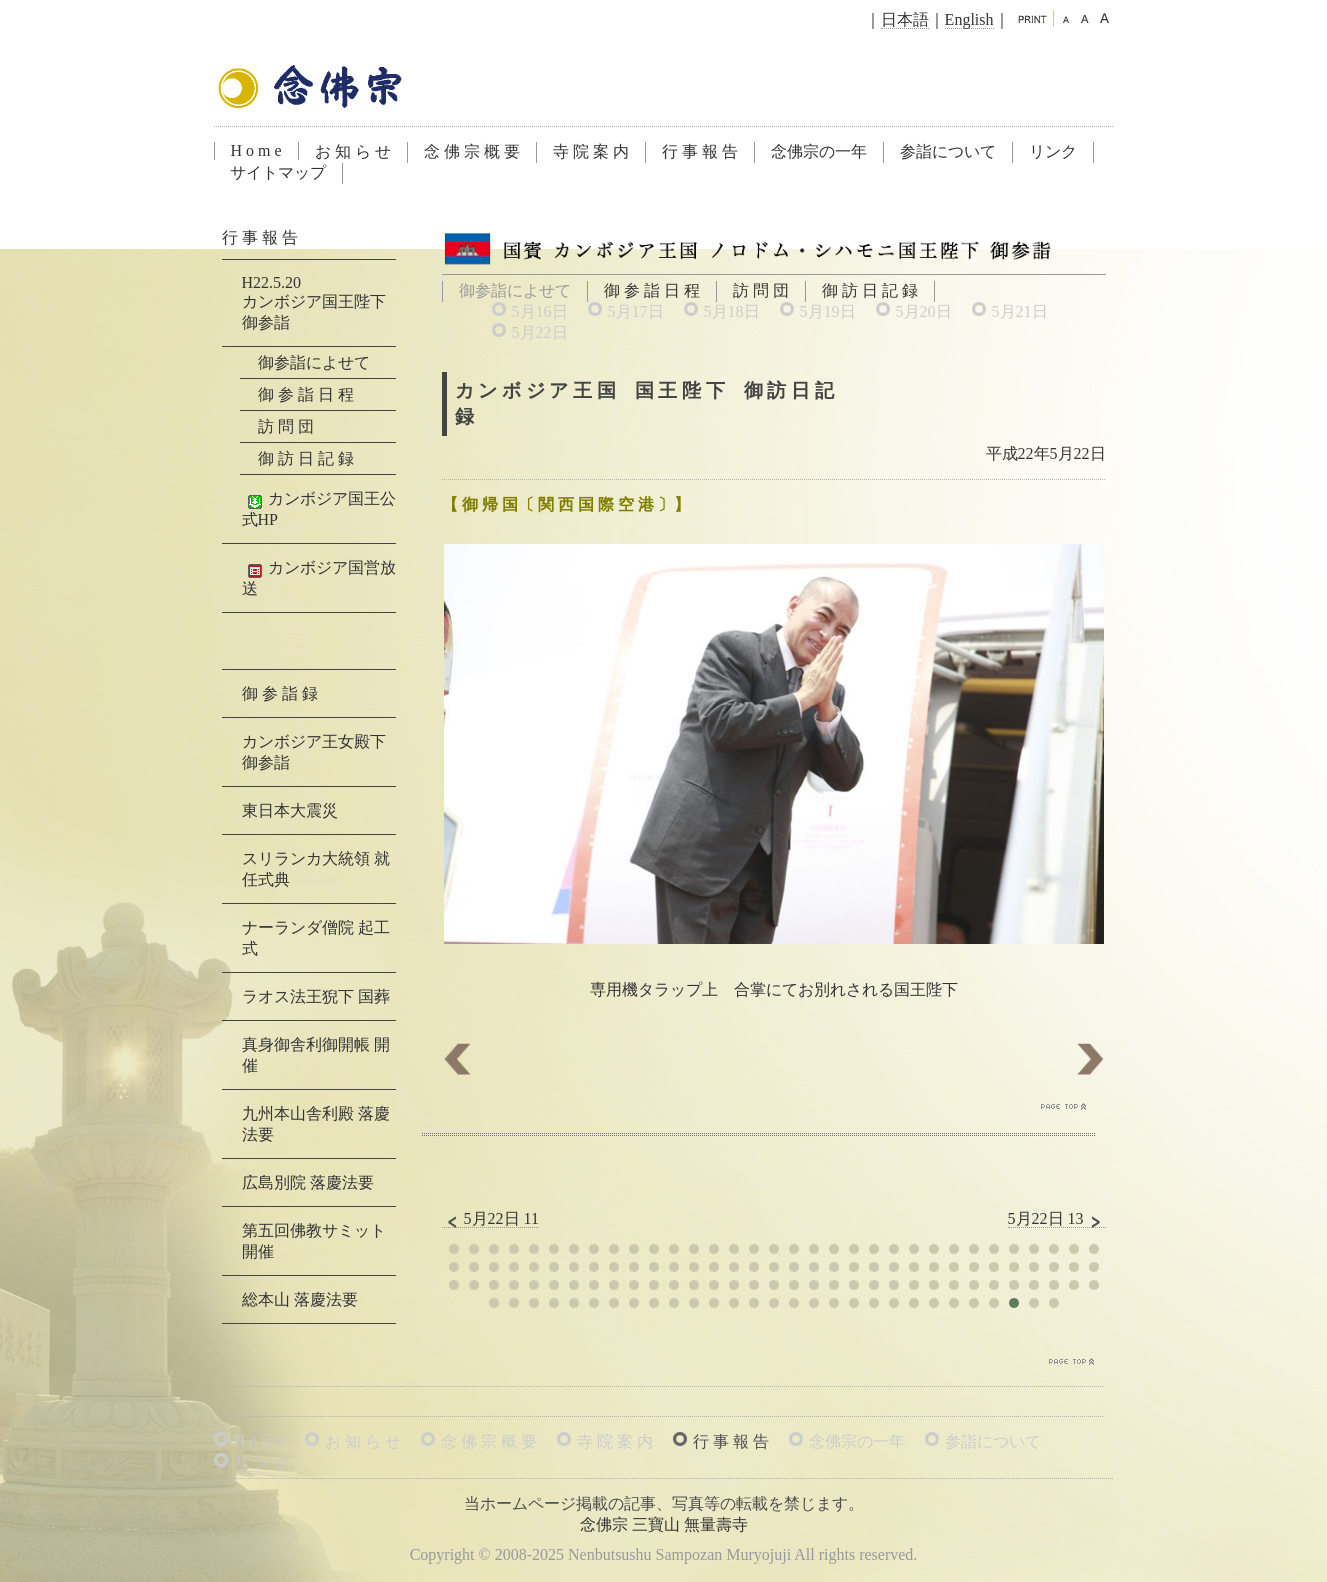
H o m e (256, 150)
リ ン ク (262, 1462)
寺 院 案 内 (591, 151)
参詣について (948, 151)
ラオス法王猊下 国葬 (316, 996)
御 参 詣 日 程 (652, 290)
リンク (1053, 151)
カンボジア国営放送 (319, 578)
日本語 (905, 19)
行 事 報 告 (700, 151)
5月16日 (540, 311)
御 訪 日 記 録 (870, 290)
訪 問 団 (761, 290)
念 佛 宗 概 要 (472, 151)
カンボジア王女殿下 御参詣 (314, 752)
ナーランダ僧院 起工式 (316, 938)
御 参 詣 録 (280, 693)
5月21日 (1020, 311)
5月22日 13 (1057, 1219)
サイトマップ (278, 172)
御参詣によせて (314, 362)
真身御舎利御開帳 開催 (316, 1055)
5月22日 (540, 332)
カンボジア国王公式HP (319, 509)
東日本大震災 (290, 810)
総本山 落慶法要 (300, 1299)
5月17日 (636, 311)
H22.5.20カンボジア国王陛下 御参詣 (314, 302)
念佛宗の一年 (819, 151)
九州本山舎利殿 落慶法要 (316, 1124)
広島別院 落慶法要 (308, 1182)
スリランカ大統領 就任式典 (316, 869)
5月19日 (828, 311)
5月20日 (924, 311)
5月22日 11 (490, 1219)
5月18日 (732, 311)
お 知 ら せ (353, 151)
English (969, 19)
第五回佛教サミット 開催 (314, 1241)
